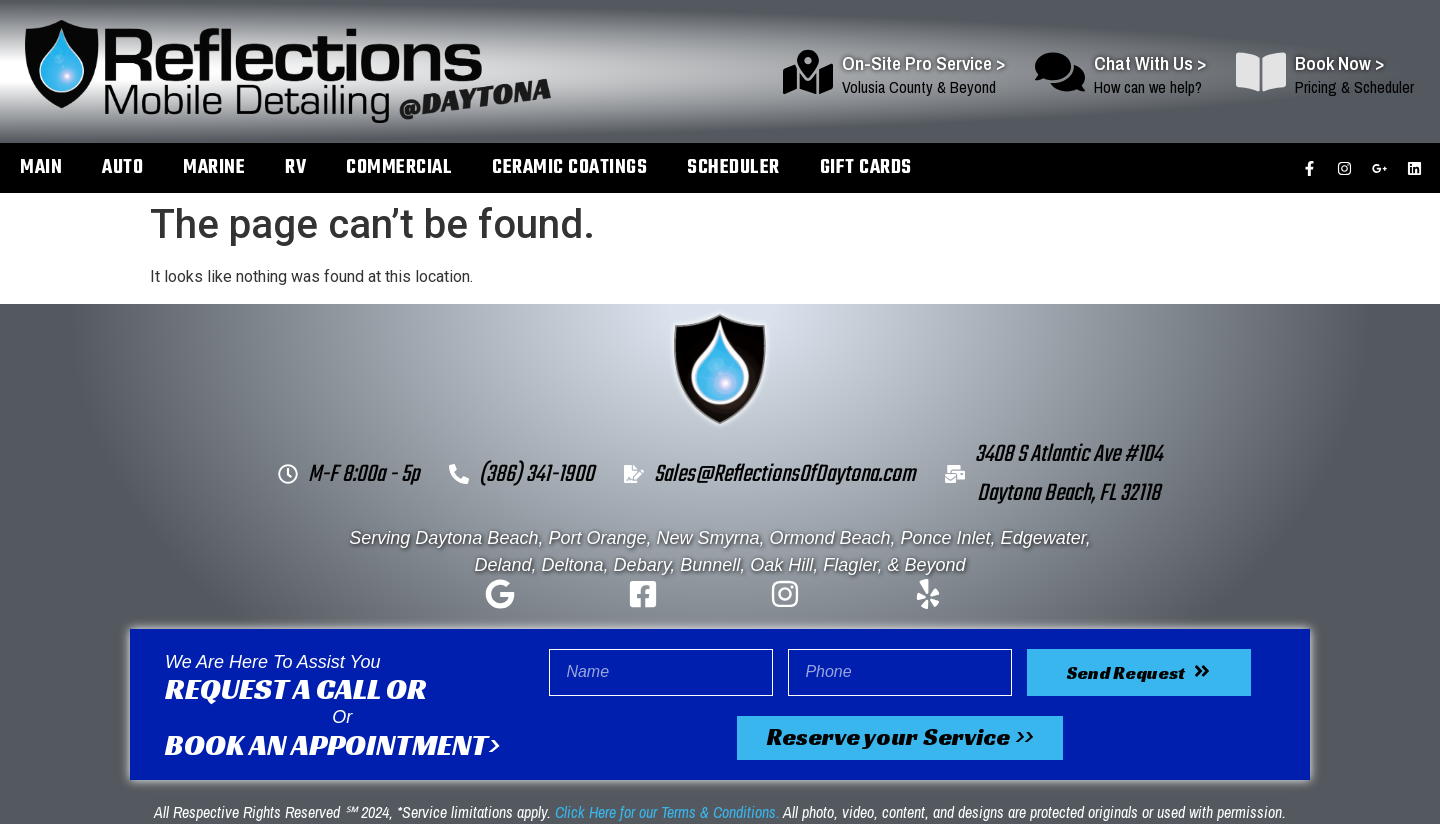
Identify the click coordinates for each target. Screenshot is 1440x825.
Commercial (399, 167)
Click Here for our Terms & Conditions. (667, 813)
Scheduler (733, 167)
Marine (214, 167)
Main (41, 167)
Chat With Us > (1150, 63)
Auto (122, 167)
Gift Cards (866, 167)
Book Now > (1339, 63)
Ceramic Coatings (569, 167)
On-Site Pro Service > (923, 63)
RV (295, 167)
